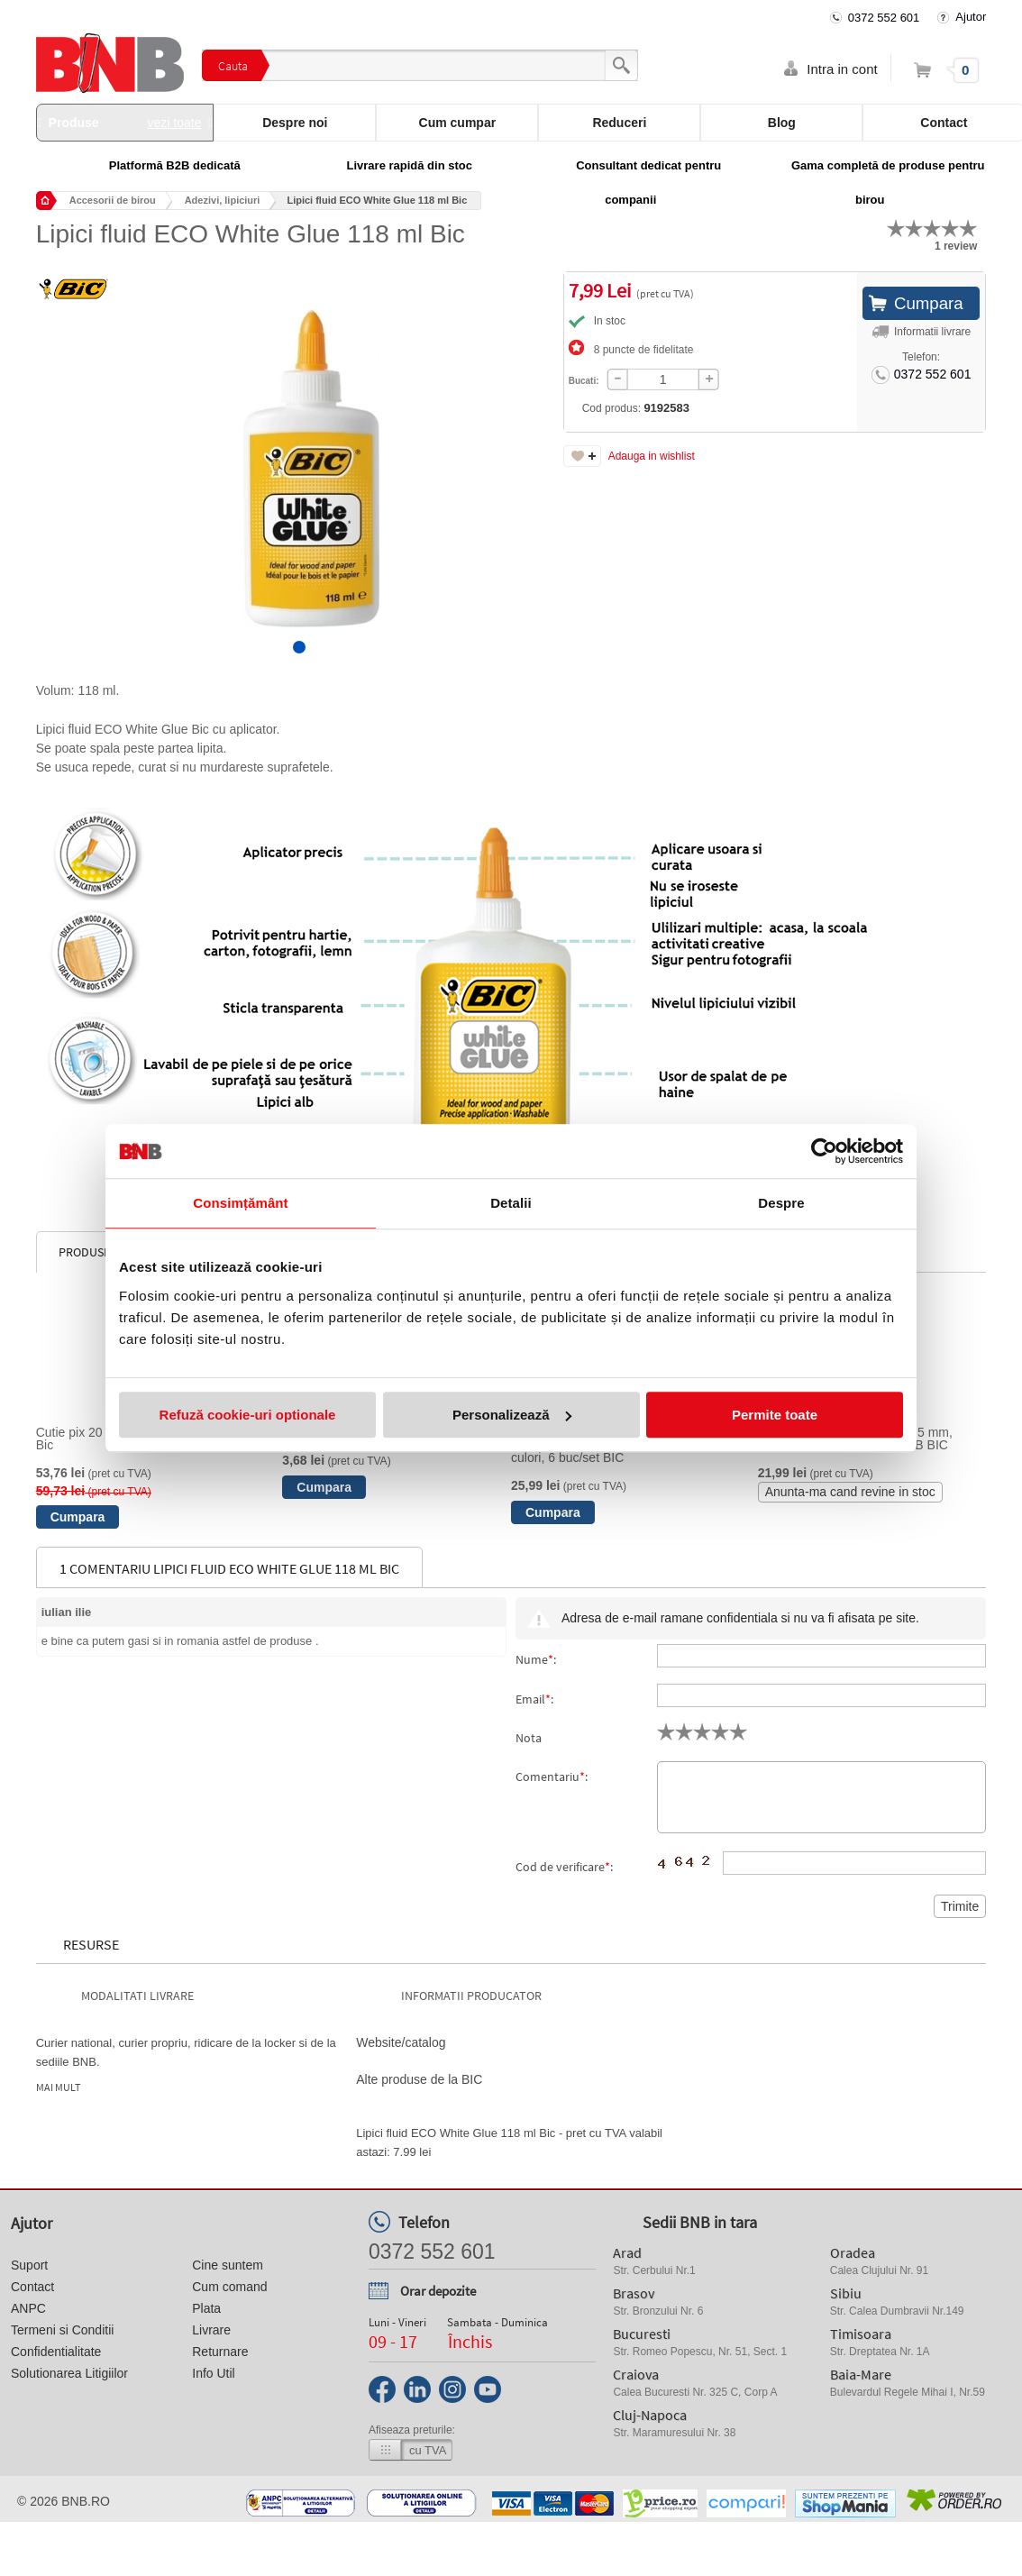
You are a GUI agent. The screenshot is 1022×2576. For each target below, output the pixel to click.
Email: (534, 1699)
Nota (529, 1738)
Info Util (213, 2373)
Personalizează (511, 1414)
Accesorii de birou (112, 200)
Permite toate (774, 1414)
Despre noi (294, 122)
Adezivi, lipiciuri (222, 200)
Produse (125, 122)
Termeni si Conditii (62, 2330)
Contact (32, 2286)
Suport (29, 2265)
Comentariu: (552, 1776)
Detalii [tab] (511, 1202)
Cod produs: (583, 408)
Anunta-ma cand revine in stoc (850, 1491)
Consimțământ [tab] (240, 1202)
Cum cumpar (458, 122)
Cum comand (229, 2286)
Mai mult (58, 2087)
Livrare (211, 2330)
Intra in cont (842, 69)
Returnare (220, 2351)
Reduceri (619, 122)
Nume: (536, 1659)
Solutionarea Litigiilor (69, 2373)
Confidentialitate (56, 2351)
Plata (206, 2308)
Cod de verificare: (564, 1867)
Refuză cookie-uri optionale (248, 1414)
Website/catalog (400, 2042)
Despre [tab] (781, 1202)
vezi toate (175, 122)
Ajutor (970, 16)
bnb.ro (85, 2501)
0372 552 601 (884, 17)
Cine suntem (227, 2265)
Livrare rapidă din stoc (409, 165)
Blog (782, 122)
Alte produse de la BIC (419, 2079)
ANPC (28, 2308)
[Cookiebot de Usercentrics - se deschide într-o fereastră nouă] (824, 1151)
